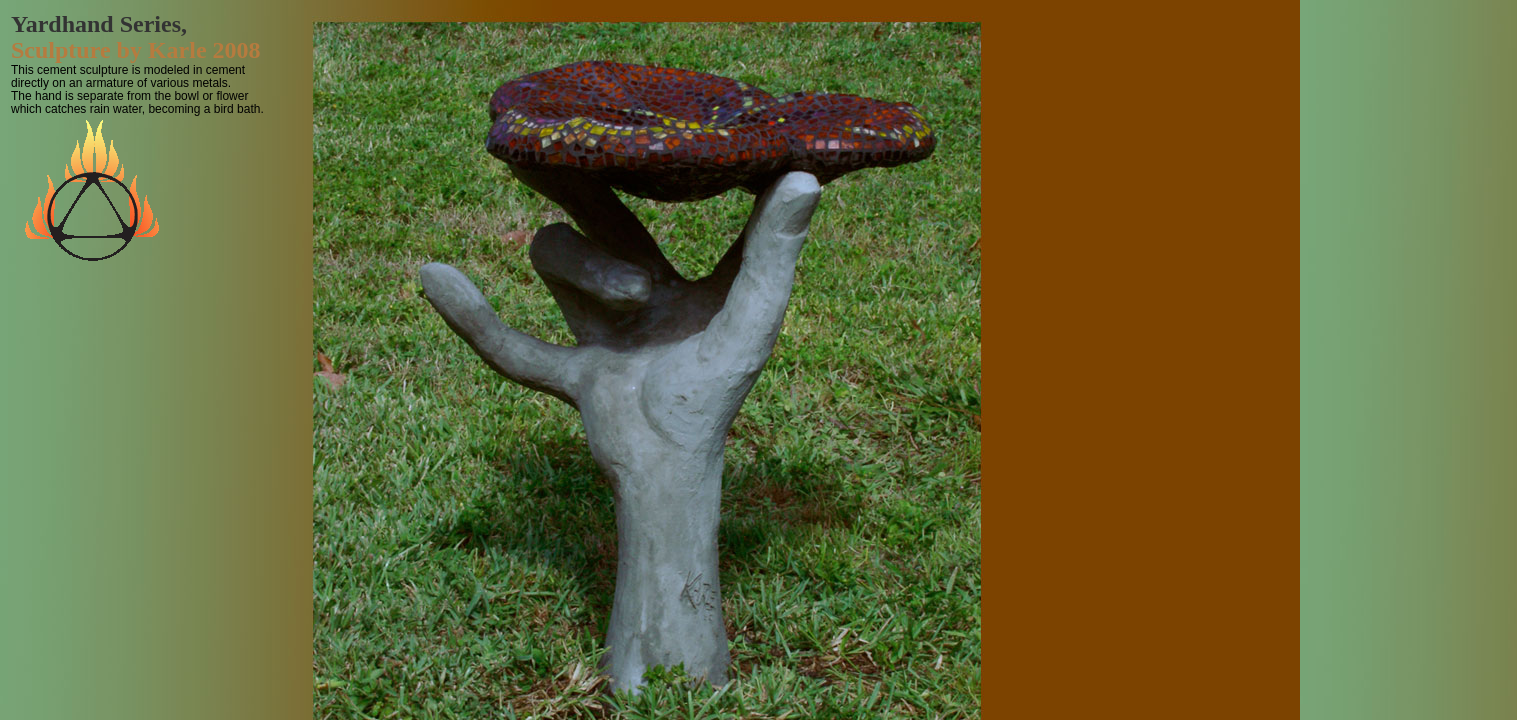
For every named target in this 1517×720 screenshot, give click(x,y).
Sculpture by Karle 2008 (136, 50)
